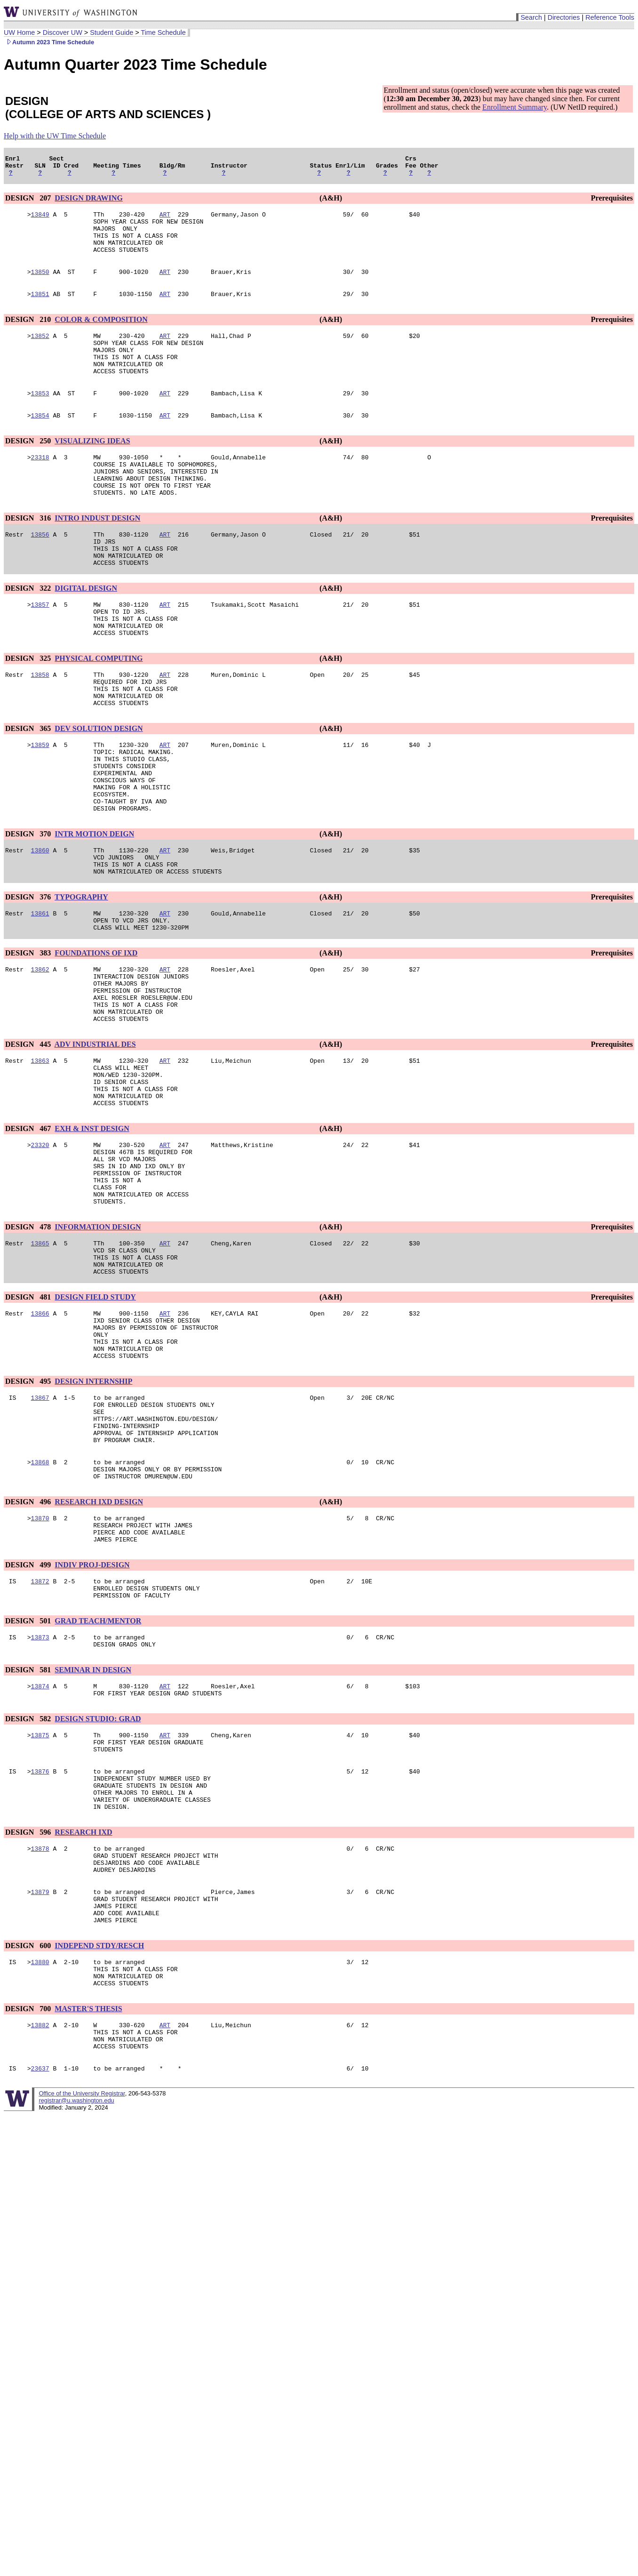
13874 (40, 1845)
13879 (40, 2072)
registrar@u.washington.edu (76, 2299)
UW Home (19, 32)
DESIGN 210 (29, 335)
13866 (40, 1436)
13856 (40, 571)
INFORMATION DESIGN (98, 1341)
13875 (40, 1897)
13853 (40, 418)
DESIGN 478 (29, 1341)
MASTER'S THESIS (88, 2201)
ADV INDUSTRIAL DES (95, 1136)
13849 (40, 220)
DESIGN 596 (29, 2006)
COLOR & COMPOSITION (101, 335)
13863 (40, 1153)
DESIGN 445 (29, 1136)
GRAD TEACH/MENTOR (98, 1776)
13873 (40, 1794)
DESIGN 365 (29, 785)
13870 (40, 1665)
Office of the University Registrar (82, 2292)
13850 (40, 285)
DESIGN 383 (29, 1033)
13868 (40, 1604)
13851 (40, 309)
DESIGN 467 (29, 1230)
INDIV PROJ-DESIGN (92, 1716)
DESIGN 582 (29, 1880)
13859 (40, 802)
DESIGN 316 (29, 553)
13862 (40, 1051)
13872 (40, 1733)
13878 (40, 2023)
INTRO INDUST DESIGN (97, 553)
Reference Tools (609, 17)
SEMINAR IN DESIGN (93, 1828)
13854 (40, 442)
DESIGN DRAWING (88, 202)
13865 (40, 1359)
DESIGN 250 (29, 468)
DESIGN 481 (29, 1418)
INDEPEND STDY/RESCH (99, 2132)
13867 (40, 1530)
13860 (40, 922)
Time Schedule (163, 32)
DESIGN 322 (29, 630)
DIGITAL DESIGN (86, 630)
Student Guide (111, 32)
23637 (40, 2267)
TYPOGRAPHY (81, 973)
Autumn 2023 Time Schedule (49, 42)
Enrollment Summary (514, 107)
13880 (40, 2149)
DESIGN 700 (29, 2201)
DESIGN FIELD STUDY (95, 1418)
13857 (40, 648)
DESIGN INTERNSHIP (93, 1513)
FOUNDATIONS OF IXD (96, 1033)
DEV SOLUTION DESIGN (99, 785)
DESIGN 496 (29, 1647)
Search (531, 17)
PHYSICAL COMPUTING (99, 708)
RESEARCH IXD (83, 2006)
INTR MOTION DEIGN (94, 904)
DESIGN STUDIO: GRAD (98, 1880)
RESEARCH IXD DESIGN (99, 1647)
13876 (40, 1938)
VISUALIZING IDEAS (92, 468)
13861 (40, 991)
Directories (564, 17)
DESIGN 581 (29, 1828)
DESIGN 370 (29, 904)
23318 (40, 485)
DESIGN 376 (29, 973)
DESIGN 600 (29, 2132)
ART (165, 220)
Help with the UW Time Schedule (55, 136)
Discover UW (62, 32)
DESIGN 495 (29, 1513)
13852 (40, 352)
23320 (40, 1248)
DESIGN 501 (29, 1776)
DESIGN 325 (29, 708)
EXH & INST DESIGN (92, 1230)
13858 (40, 725)
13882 (40, 2218)
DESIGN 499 (29, 1716)
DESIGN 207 (29, 202)
